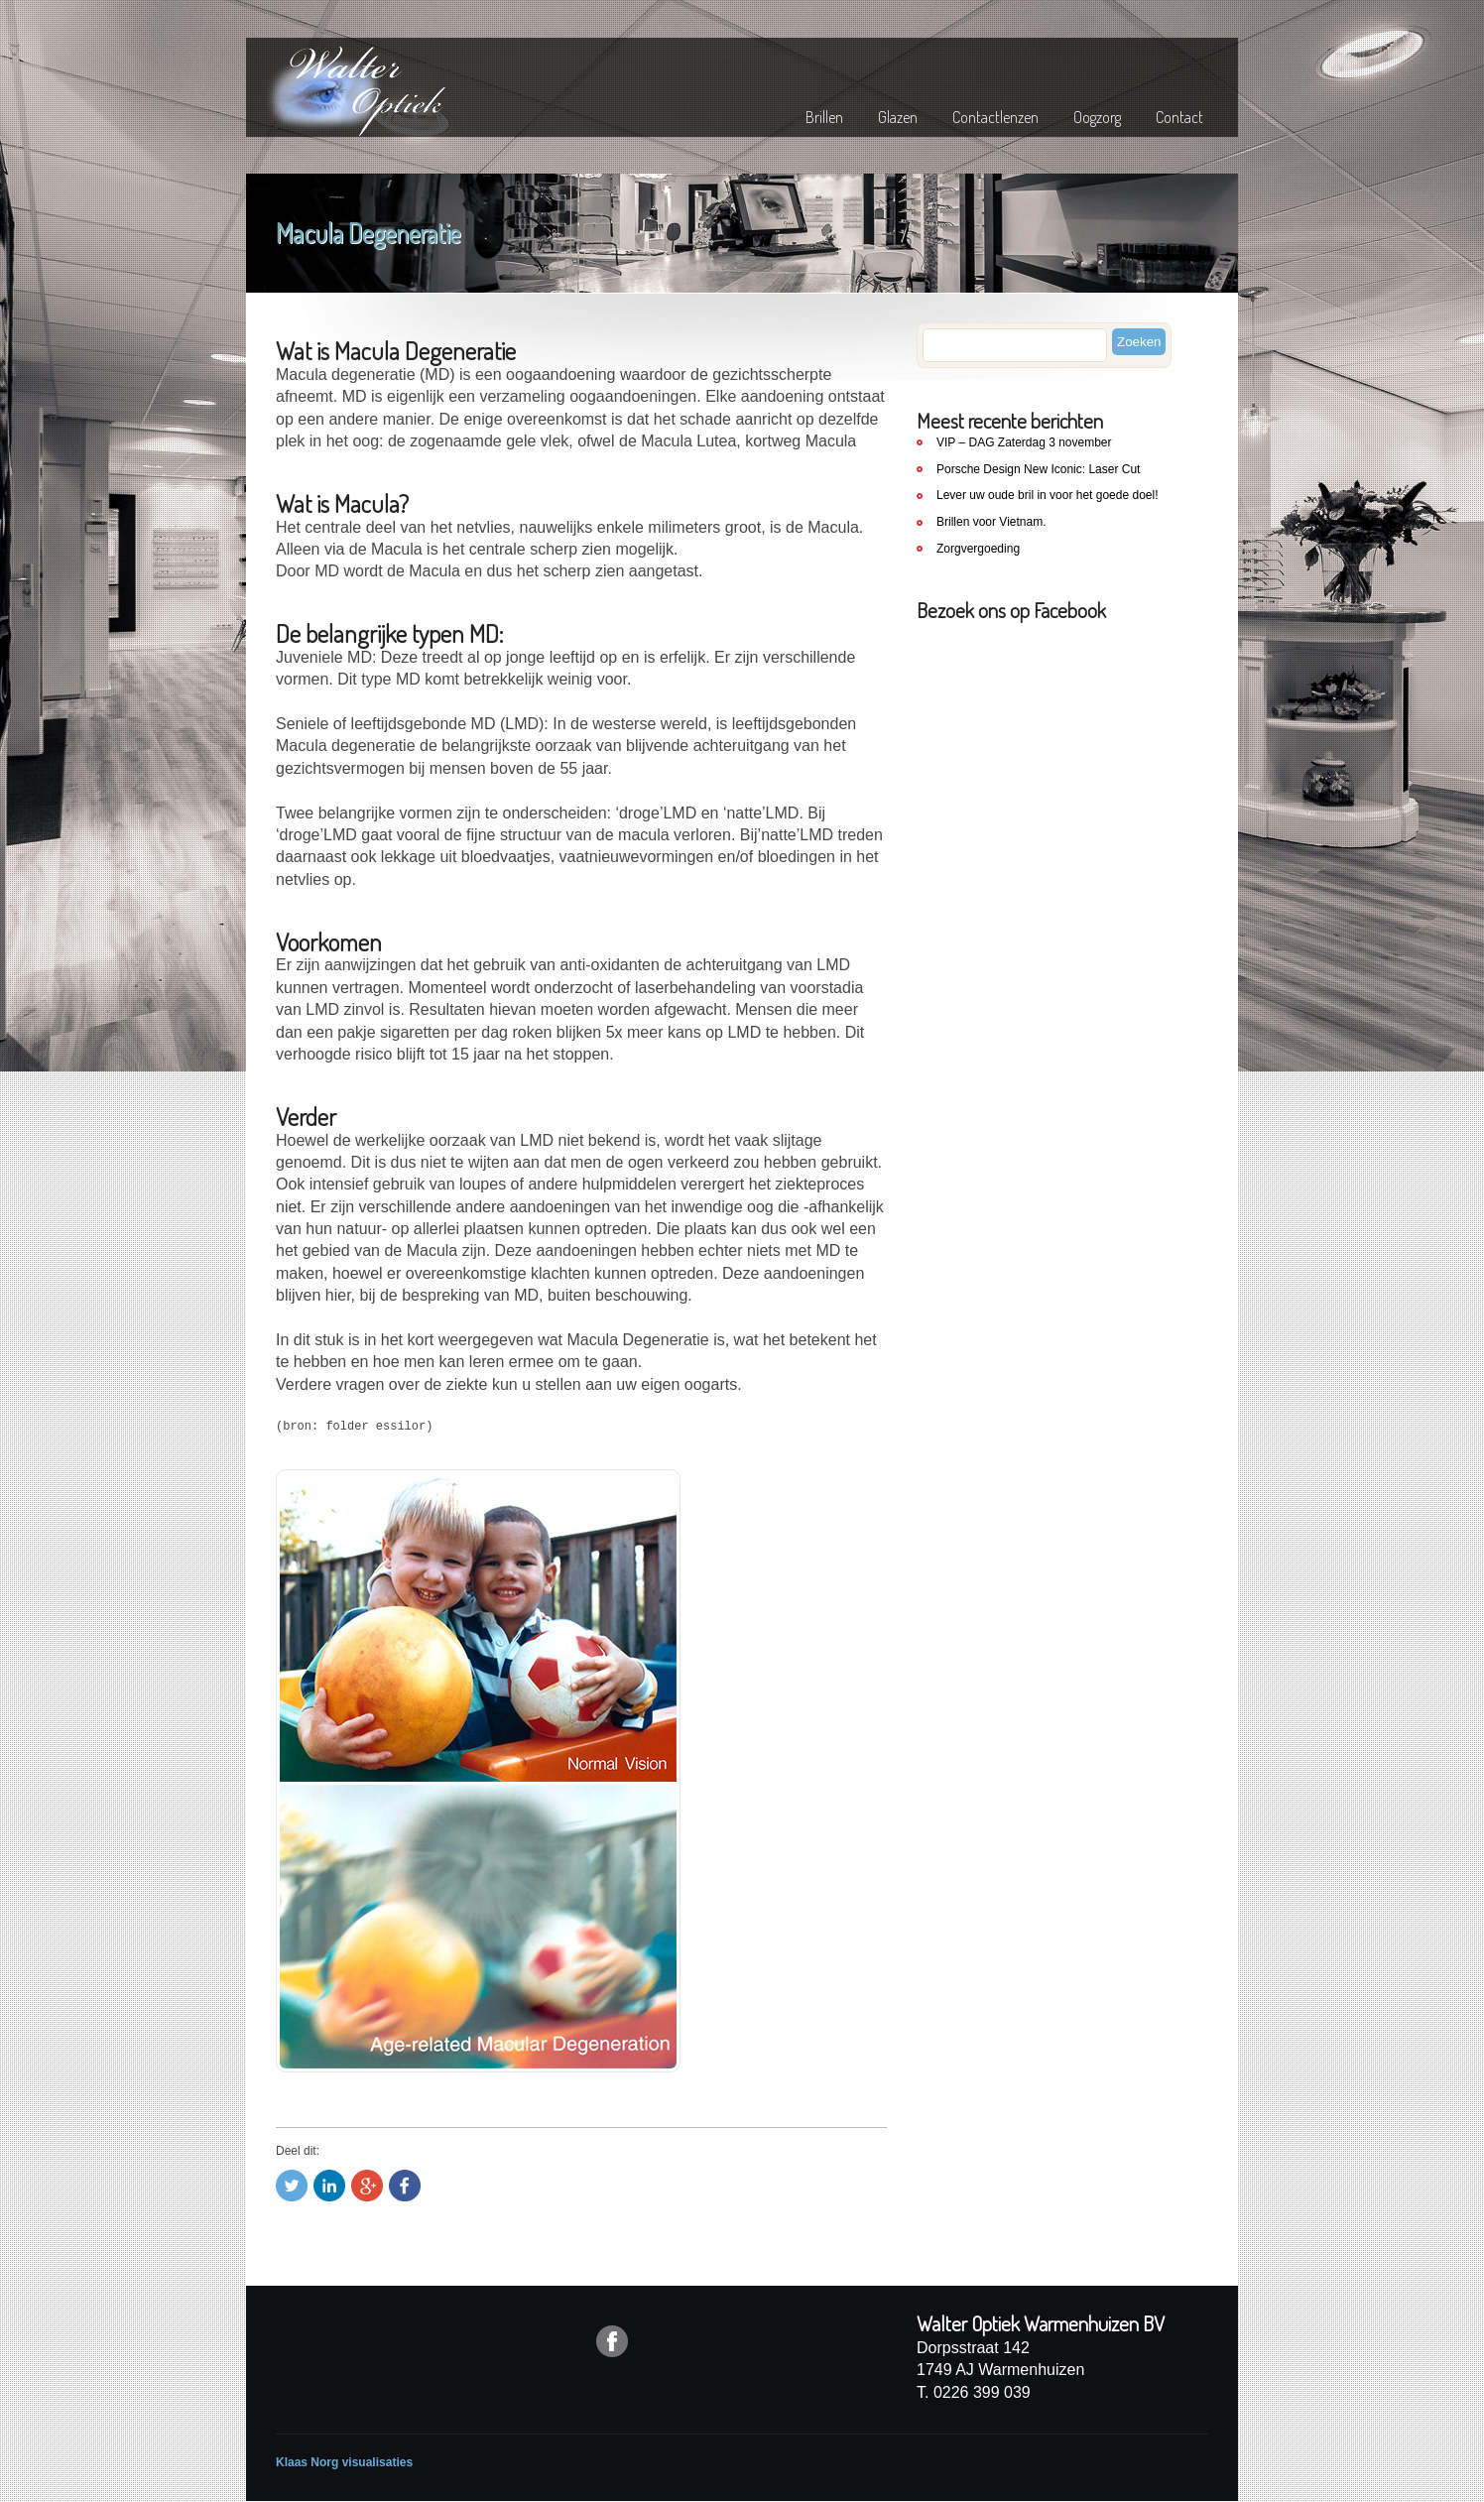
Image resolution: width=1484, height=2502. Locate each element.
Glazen (898, 117)
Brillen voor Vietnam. (991, 522)
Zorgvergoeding (978, 549)
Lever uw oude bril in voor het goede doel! (1047, 495)
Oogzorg (1097, 117)
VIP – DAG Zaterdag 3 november (1024, 442)
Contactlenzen (995, 117)
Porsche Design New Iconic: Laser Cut (1038, 469)
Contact (1179, 117)
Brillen (824, 117)
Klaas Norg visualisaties (344, 2462)
